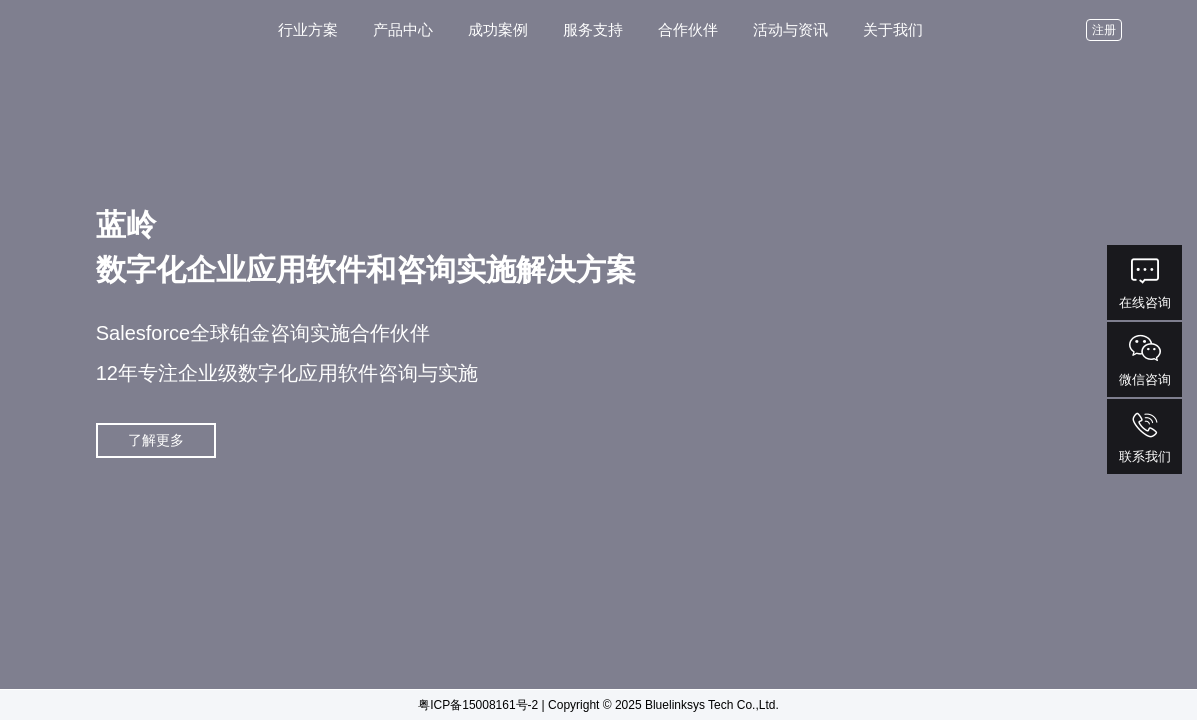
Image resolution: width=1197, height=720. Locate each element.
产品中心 (403, 29)
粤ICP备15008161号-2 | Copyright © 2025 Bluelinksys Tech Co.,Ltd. (598, 705)
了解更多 (156, 440)
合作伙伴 (688, 29)
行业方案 (308, 29)
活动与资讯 (790, 29)
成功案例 (498, 29)
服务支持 (593, 29)
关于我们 (893, 29)
